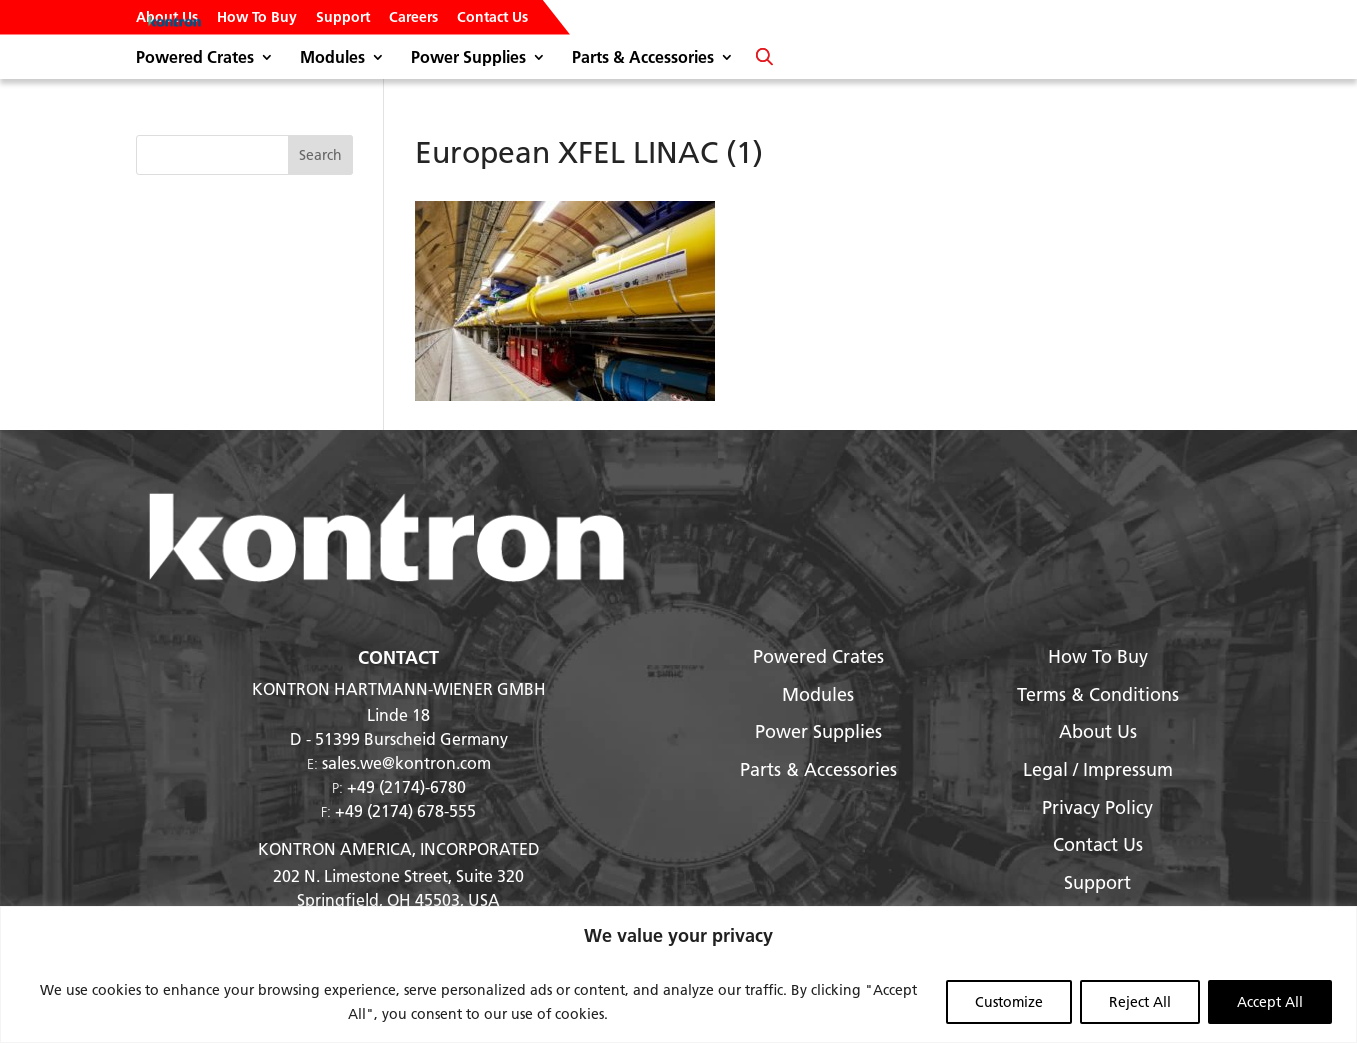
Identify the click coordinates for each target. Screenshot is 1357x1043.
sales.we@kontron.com (406, 762)
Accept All (1270, 1002)
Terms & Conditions (1098, 694)
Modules (332, 58)
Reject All (1140, 1002)
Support (343, 18)
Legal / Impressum (1098, 769)
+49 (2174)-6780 (406, 786)
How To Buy (257, 18)
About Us (167, 18)
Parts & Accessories (643, 58)
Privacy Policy (1097, 807)
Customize (1009, 1002)
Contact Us (492, 18)
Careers (413, 18)
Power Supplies (468, 58)
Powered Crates (195, 58)
